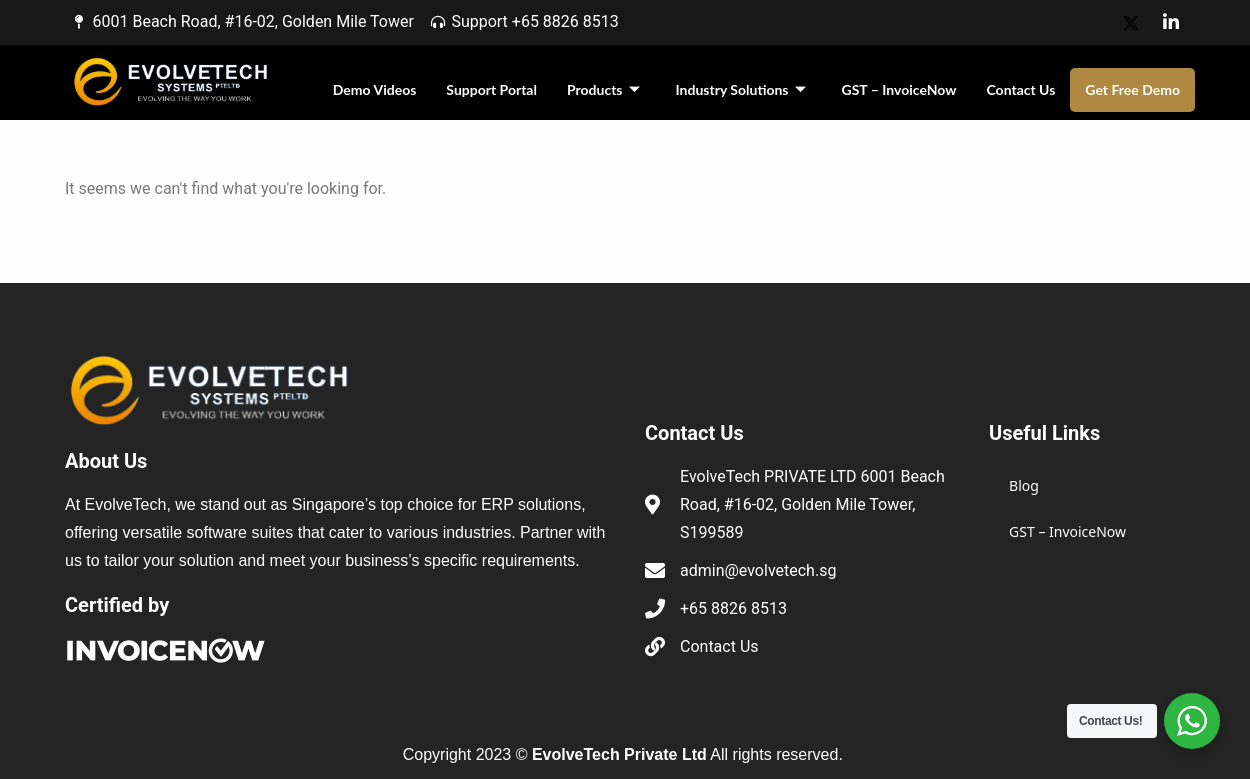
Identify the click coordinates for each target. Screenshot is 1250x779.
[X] (1131, 22)
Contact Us (1020, 89)
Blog (1024, 485)
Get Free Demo (1132, 89)
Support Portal (491, 89)
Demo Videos (375, 89)
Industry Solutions (741, 90)
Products (603, 90)
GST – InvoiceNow (899, 89)
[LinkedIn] (1171, 22)
